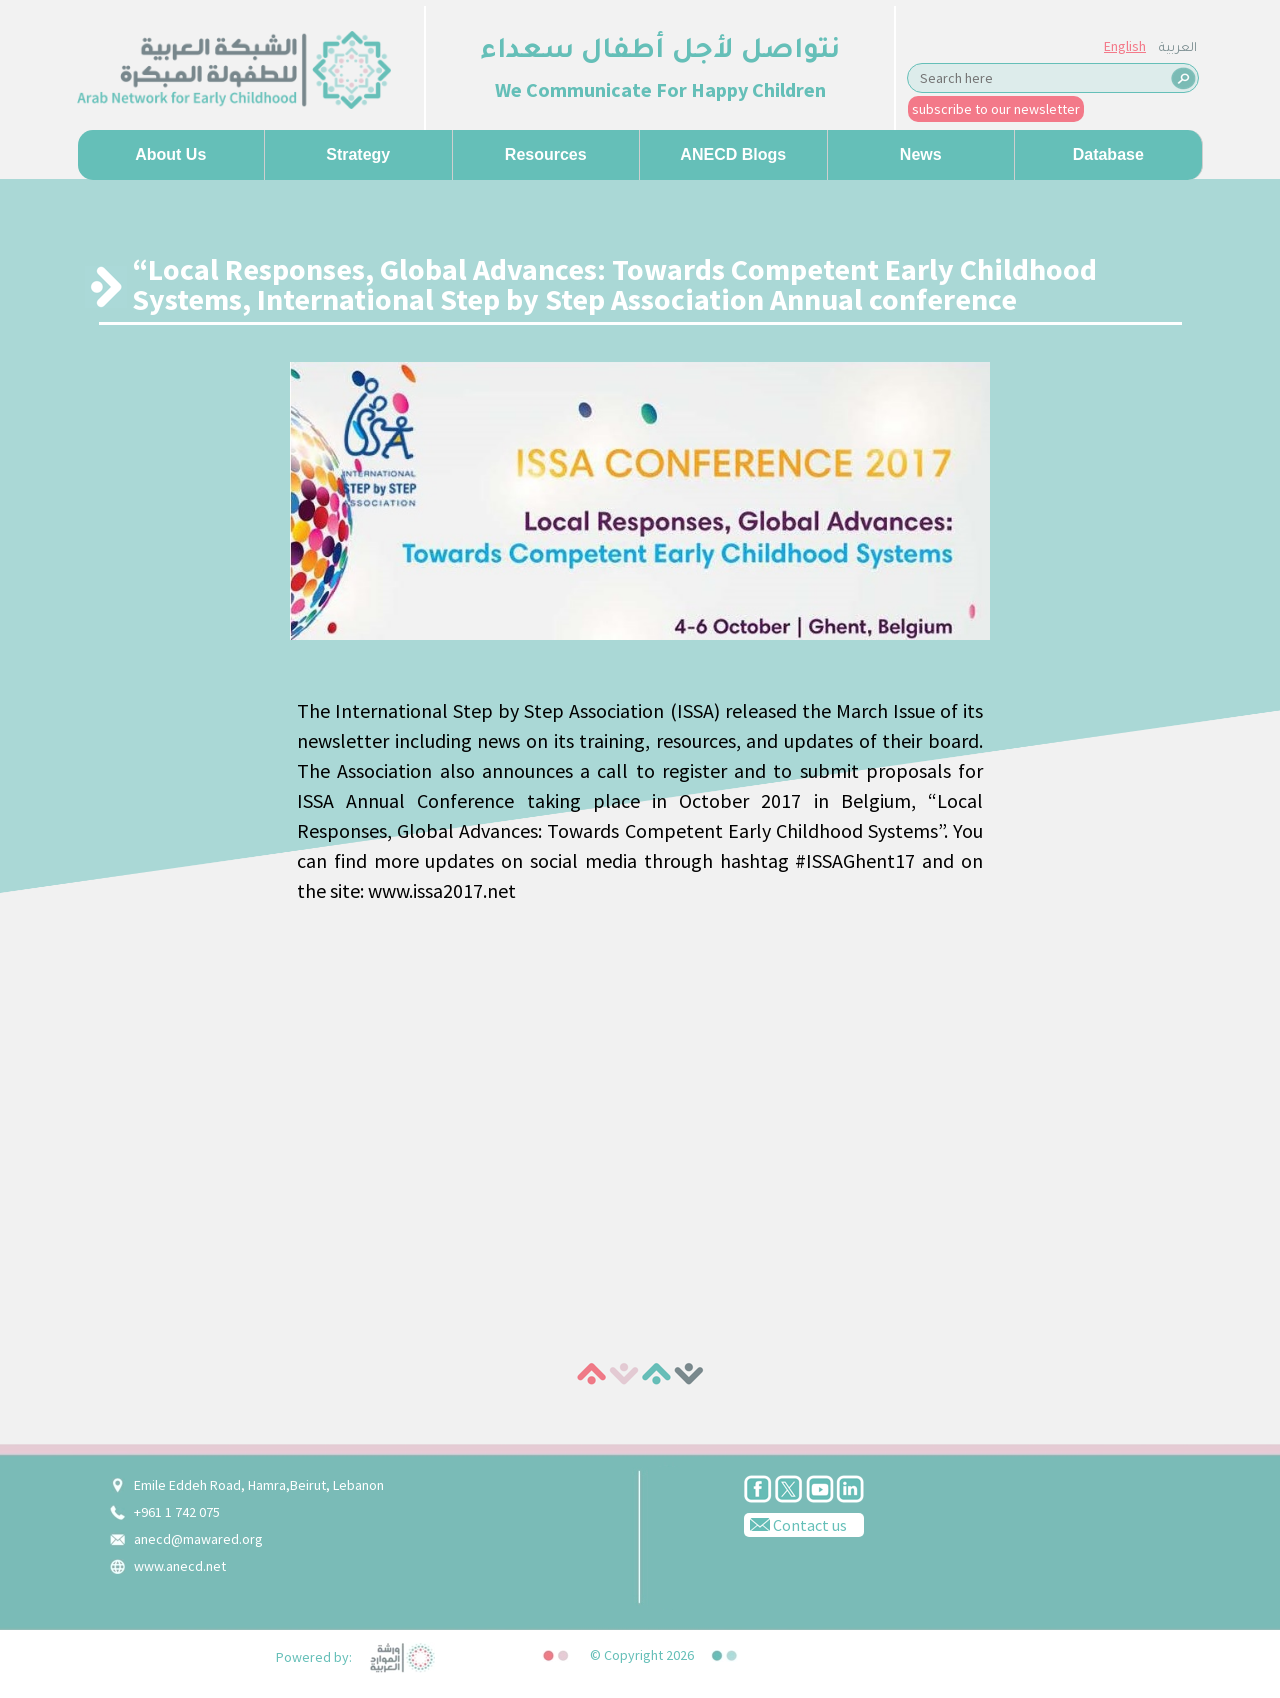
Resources (546, 154)
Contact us (795, 1524)
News (921, 154)
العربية (1178, 49)
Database (1108, 154)
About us (170, 154)
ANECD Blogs (733, 154)
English (1125, 46)
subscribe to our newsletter (996, 109)
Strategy (358, 154)
